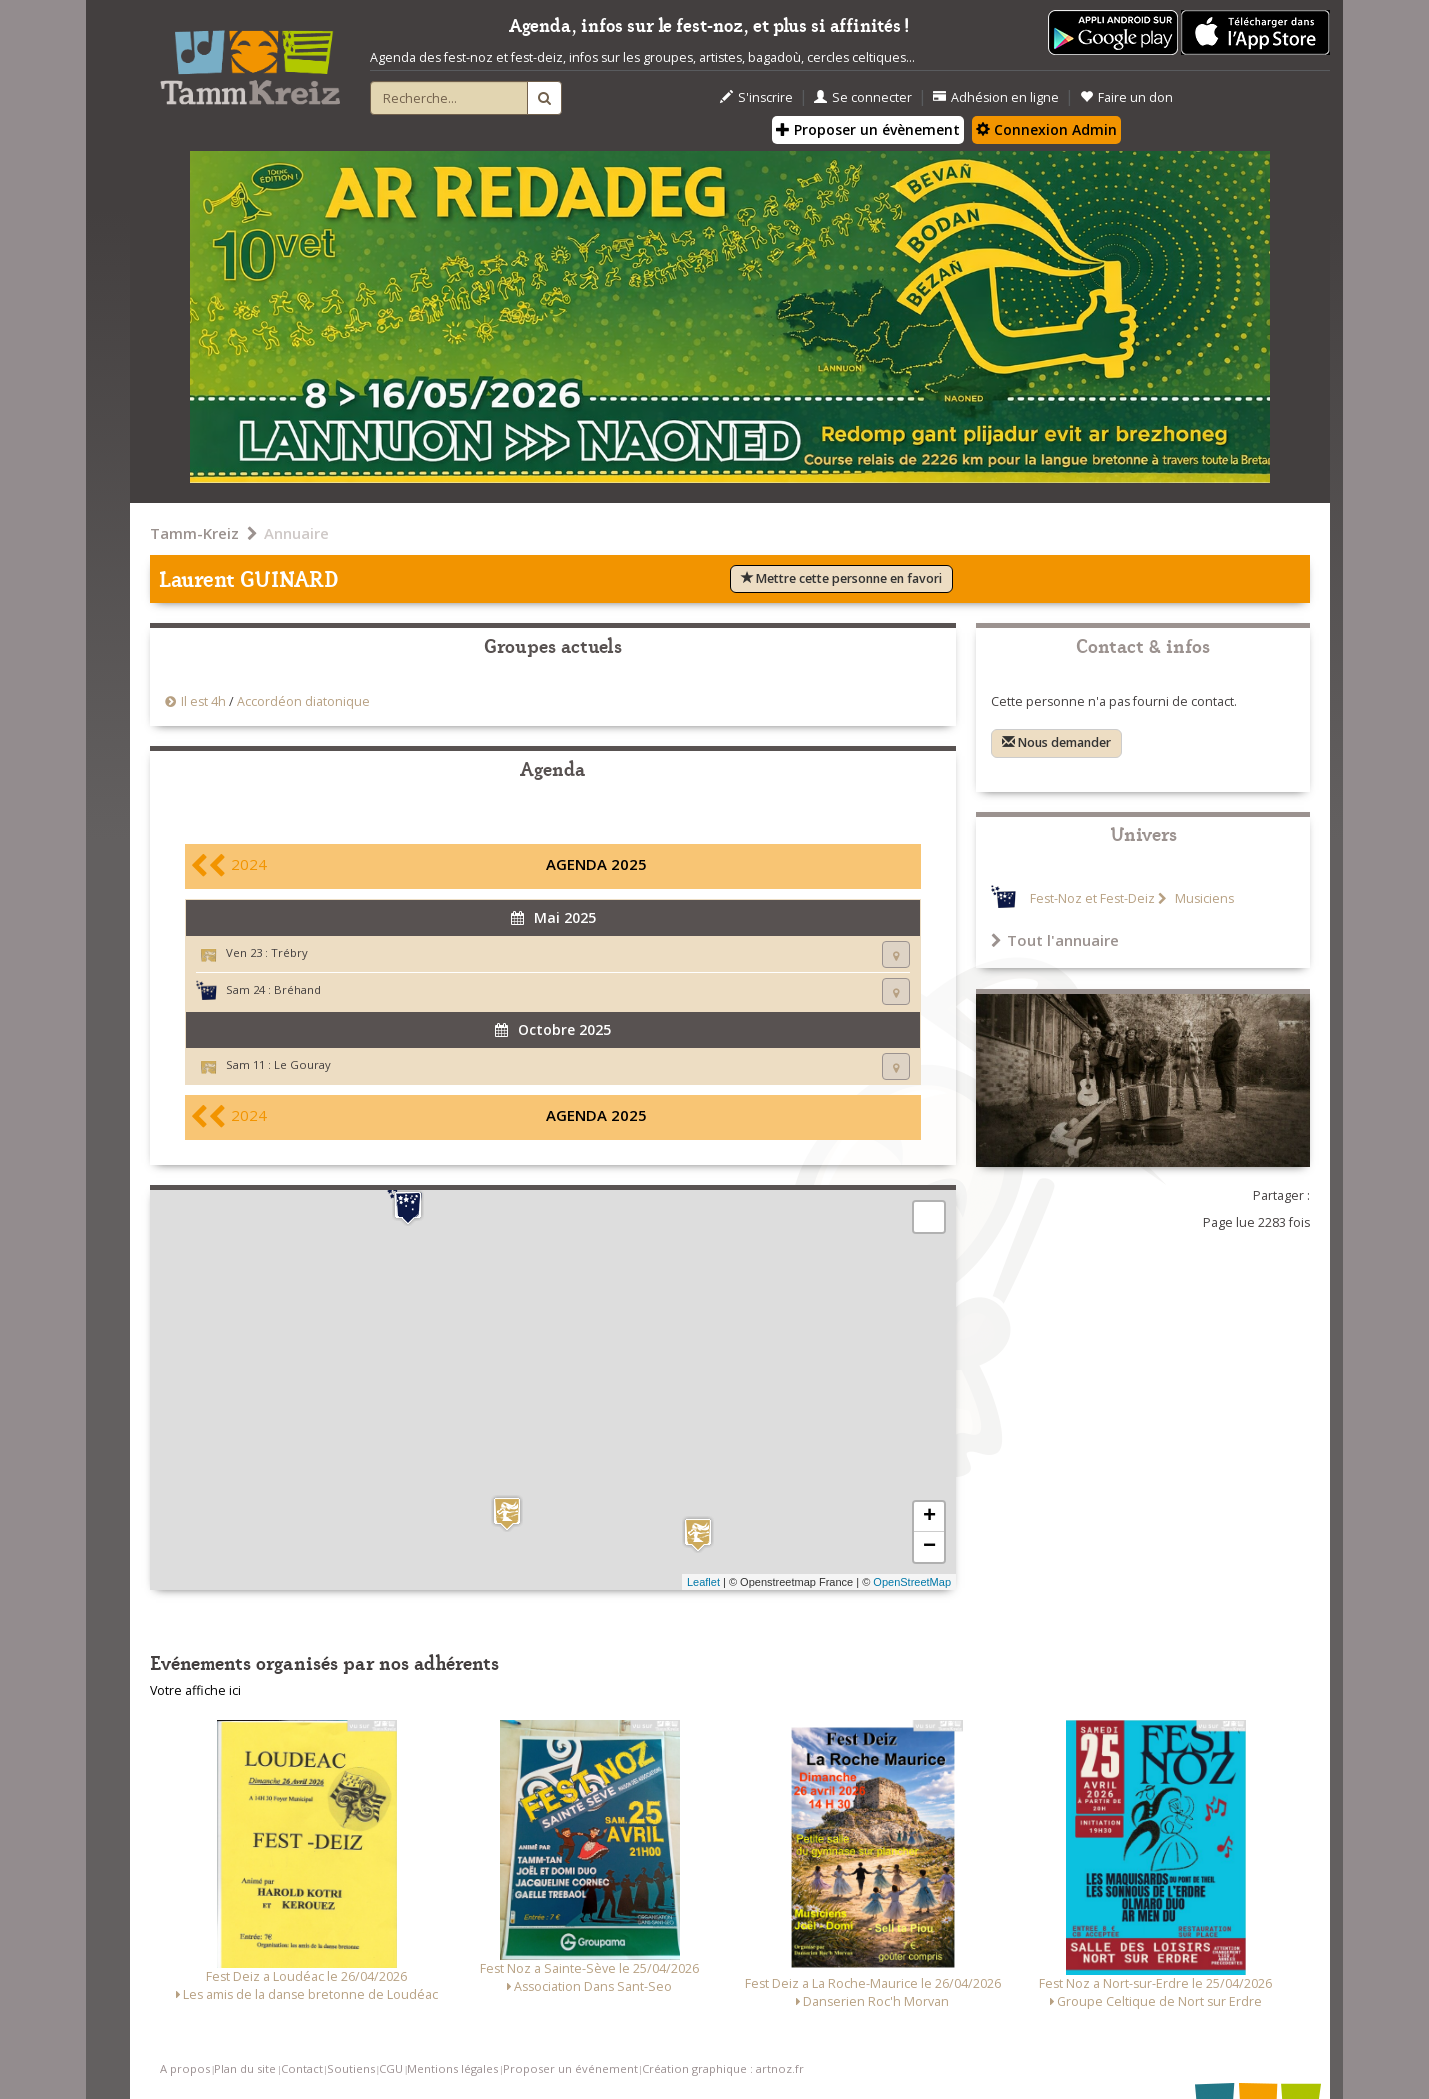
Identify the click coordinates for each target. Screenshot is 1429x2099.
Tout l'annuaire (1055, 940)
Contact (302, 2068)
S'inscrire (756, 97)
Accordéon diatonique (303, 701)
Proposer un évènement (868, 129)
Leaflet (703, 1582)
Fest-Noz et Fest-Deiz (1092, 898)
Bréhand (297, 989)
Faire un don (1126, 97)
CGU (391, 2068)
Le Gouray (302, 1064)
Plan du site (245, 2068)
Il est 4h (203, 701)
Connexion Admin (1046, 129)
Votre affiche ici (195, 1690)
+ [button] (929, 1517)
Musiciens (1203, 898)
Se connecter (863, 97)
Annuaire (296, 533)
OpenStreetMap (912, 1582)
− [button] (929, 1547)
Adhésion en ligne (996, 97)
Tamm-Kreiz (194, 533)
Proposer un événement (570, 2068)
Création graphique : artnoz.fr (723, 2068)
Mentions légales (452, 2068)
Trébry (289, 952)
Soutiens (351, 2068)
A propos (185, 2068)
